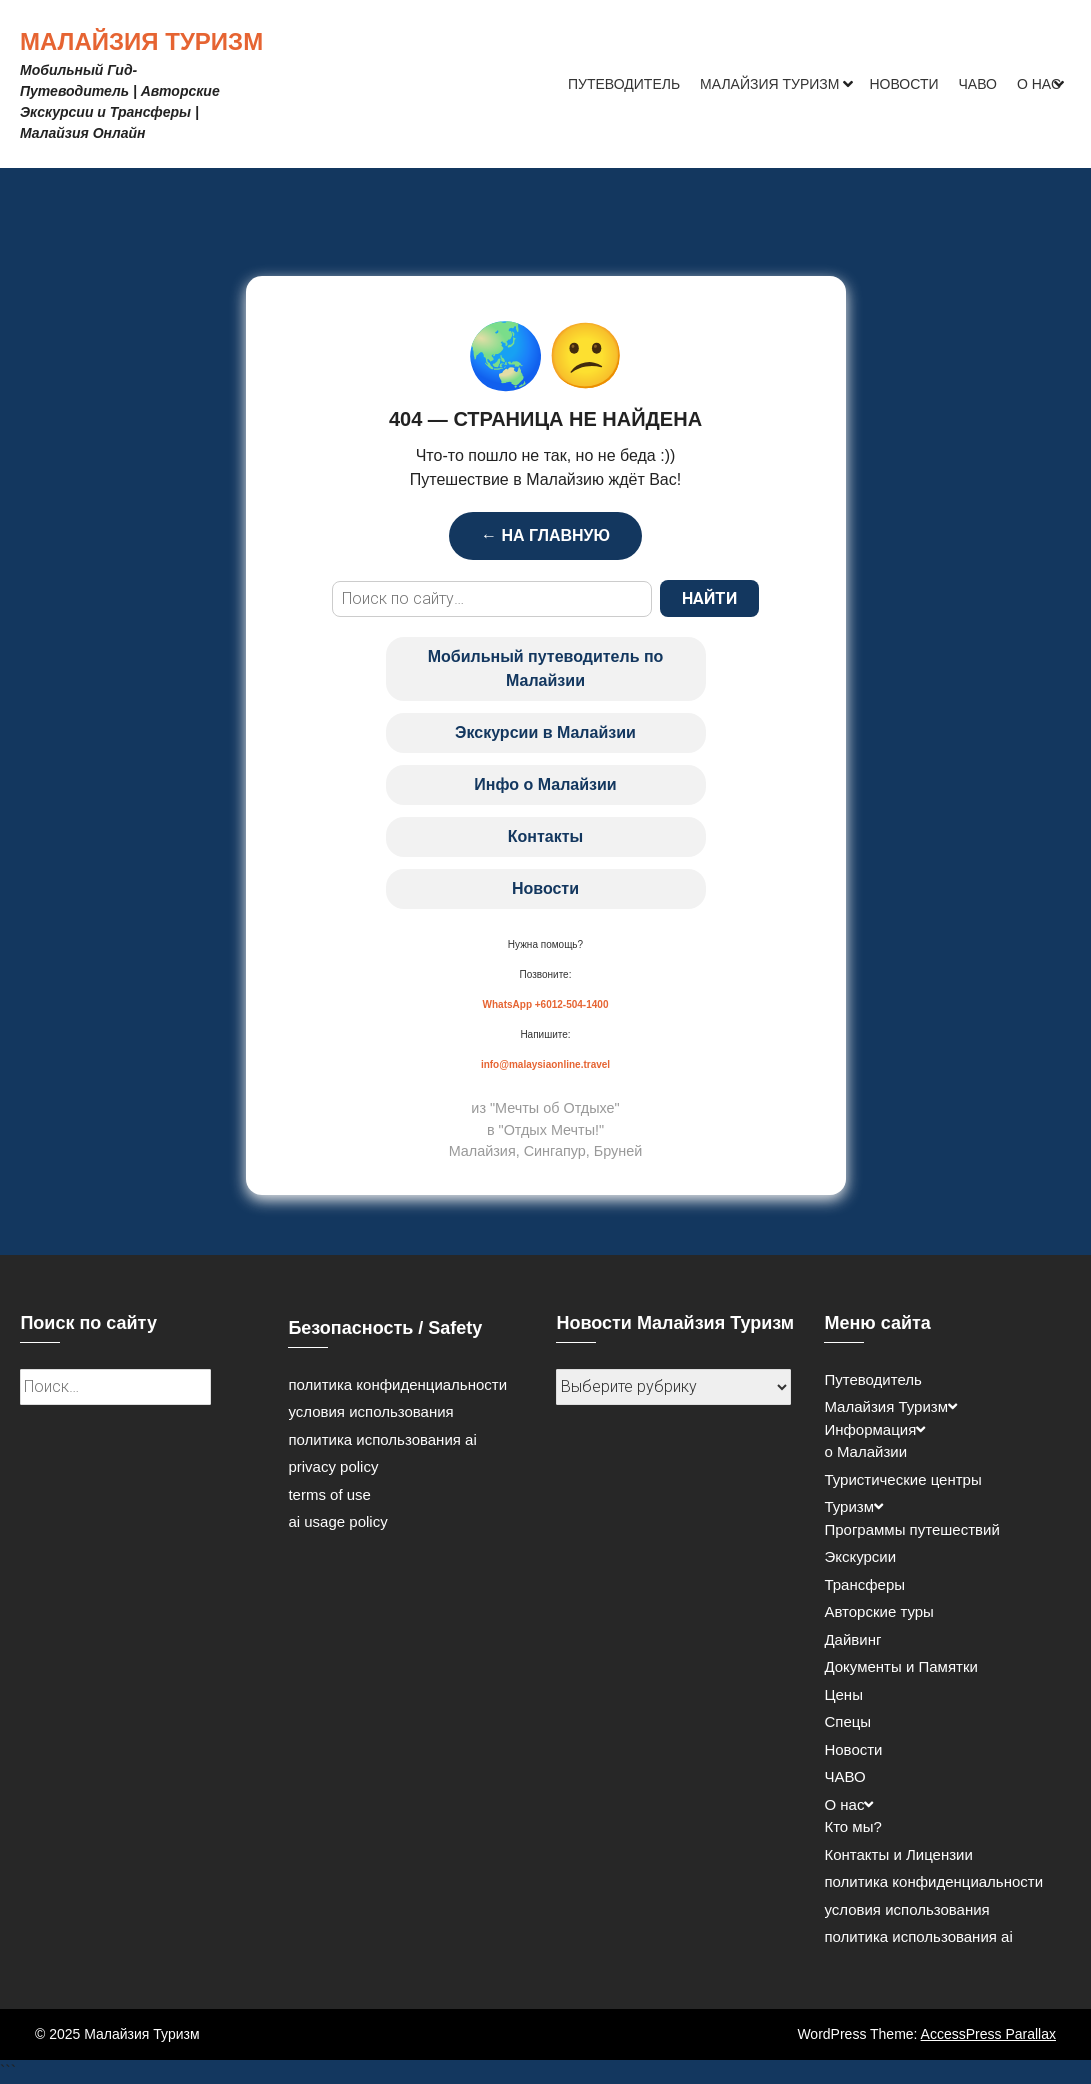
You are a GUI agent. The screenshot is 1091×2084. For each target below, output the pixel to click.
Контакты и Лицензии (898, 1854)
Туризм (849, 1506)
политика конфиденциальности (397, 1384)
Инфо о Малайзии (545, 784)
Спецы (847, 1721)
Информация (870, 1429)
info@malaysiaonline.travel (545, 1064)
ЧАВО (978, 84)
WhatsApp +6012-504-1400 (546, 1004)
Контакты (545, 836)
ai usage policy (337, 1521)
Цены (843, 1694)
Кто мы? (852, 1826)
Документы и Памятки (900, 1666)
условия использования (370, 1411)
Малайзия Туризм (141, 41)
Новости (904, 84)
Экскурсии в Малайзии (545, 732)
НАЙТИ (709, 598)
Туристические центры (902, 1479)
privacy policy (333, 1466)
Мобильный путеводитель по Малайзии (546, 668)
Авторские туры (878, 1611)
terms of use (329, 1494)
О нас (1039, 84)
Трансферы (864, 1584)
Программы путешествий (911, 1529)
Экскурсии (860, 1556)
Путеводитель (624, 84)
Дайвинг (852, 1639)
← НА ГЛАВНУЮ (545, 535)
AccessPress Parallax (988, 2034)
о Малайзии (865, 1451)
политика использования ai (382, 1439)
